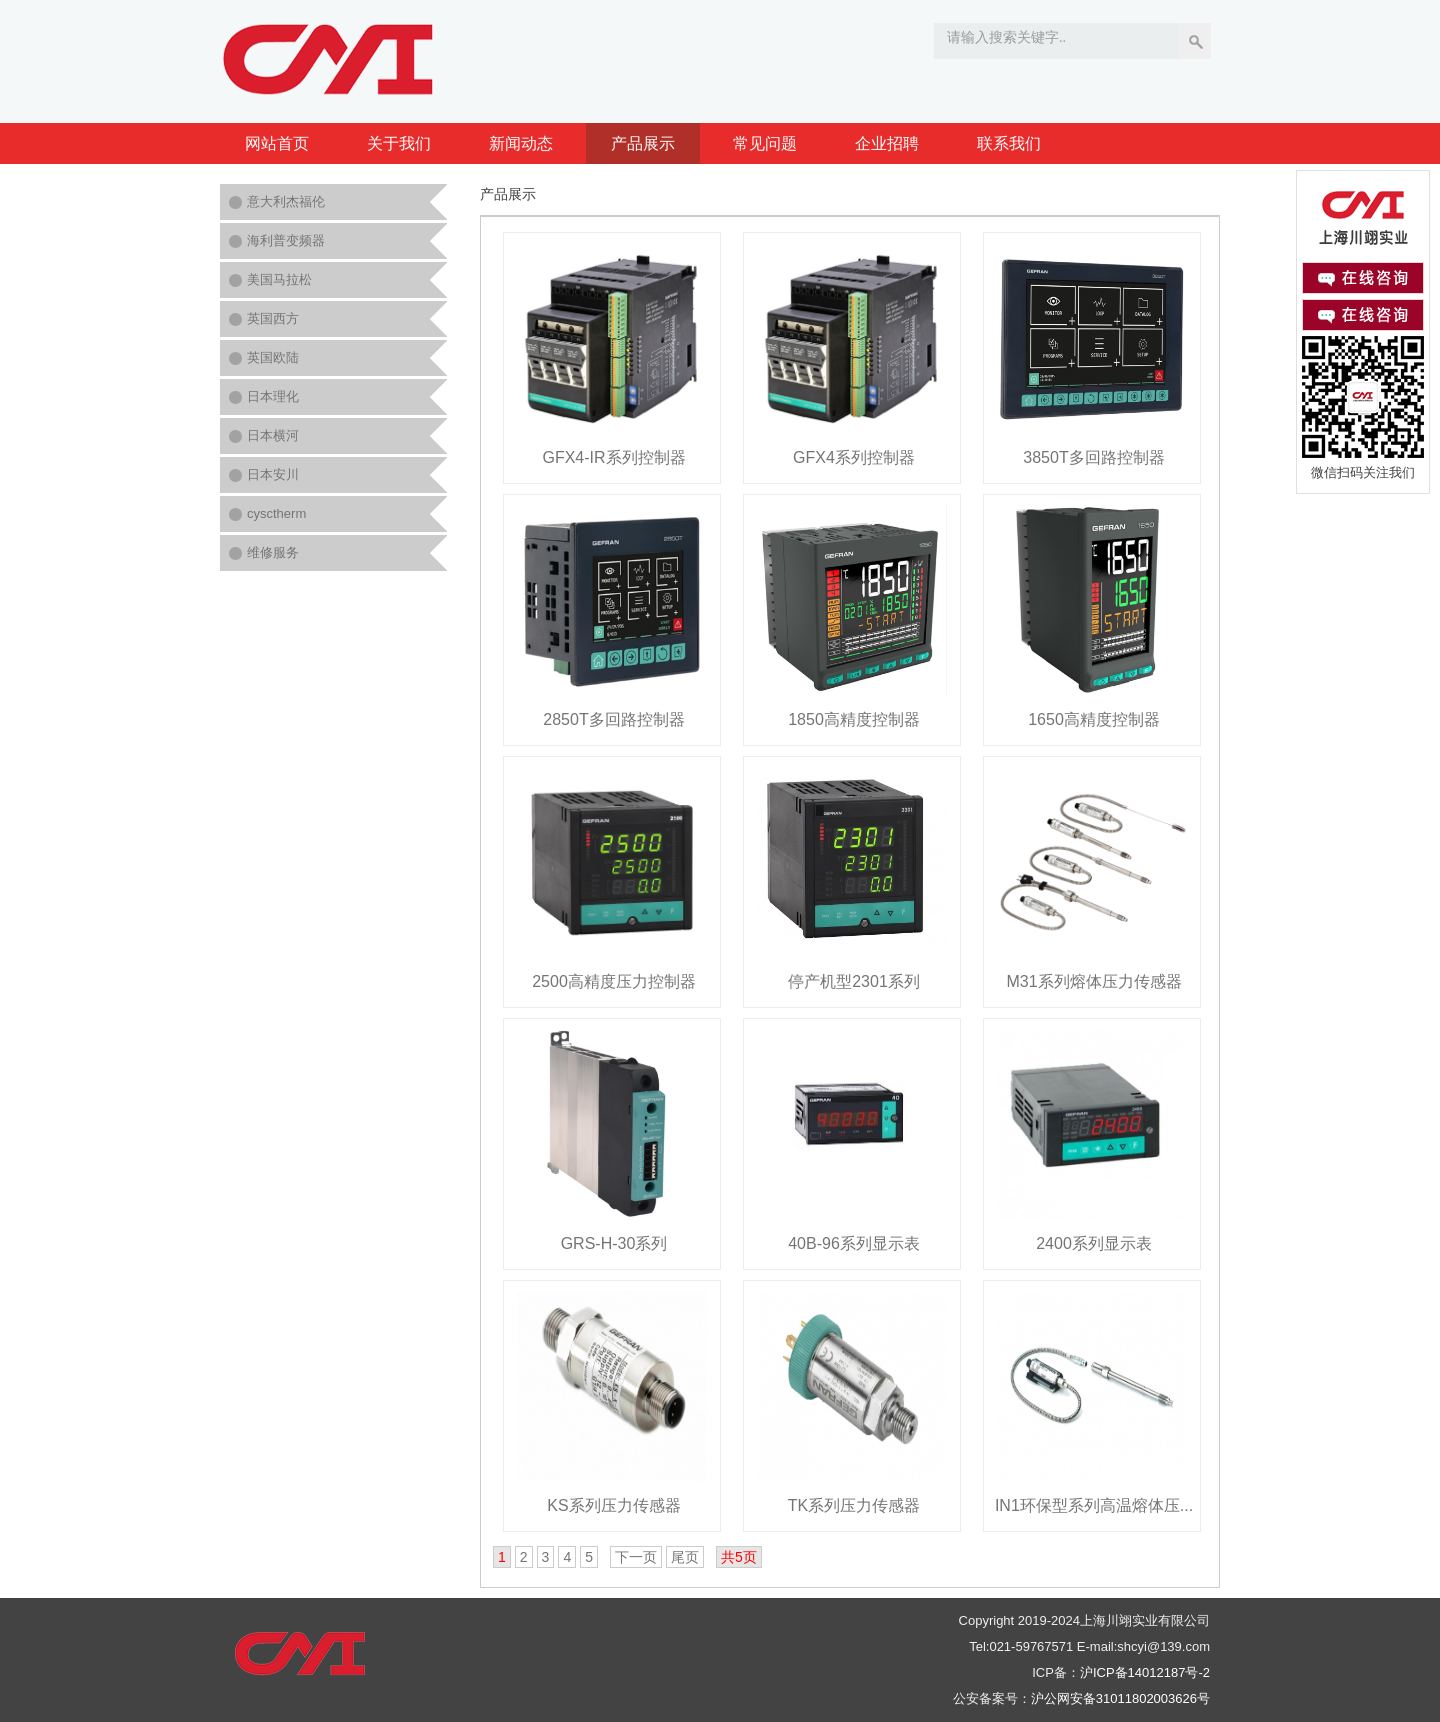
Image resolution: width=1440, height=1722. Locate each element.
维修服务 (273, 552)
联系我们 (1009, 143)
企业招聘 (887, 143)
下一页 (636, 1557)
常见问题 (765, 143)
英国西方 (273, 318)
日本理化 (273, 396)
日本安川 (273, 474)
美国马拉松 (279, 279)
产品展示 (643, 143)
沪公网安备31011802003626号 (1120, 1698)
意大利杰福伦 (286, 201)
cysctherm (276, 513)
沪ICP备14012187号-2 (1145, 1672)
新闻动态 (521, 143)
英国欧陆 (273, 357)
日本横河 (273, 435)
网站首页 (277, 143)
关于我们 (399, 143)
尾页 (685, 1557)
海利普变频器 (286, 240)
